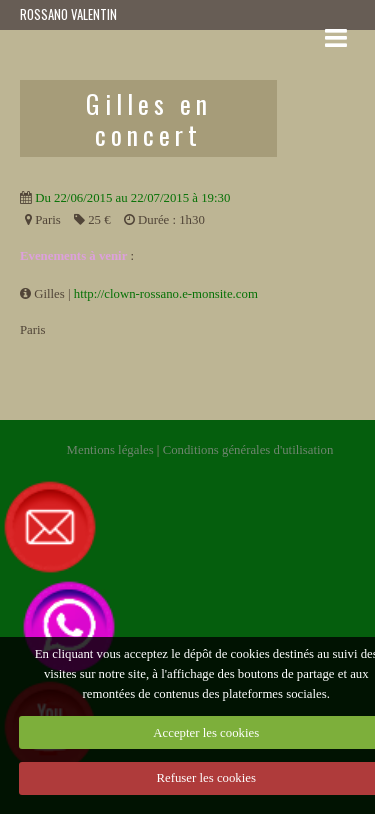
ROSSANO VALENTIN (68, 14)
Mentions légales (110, 450)
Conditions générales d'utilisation (248, 450)
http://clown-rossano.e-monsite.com (166, 294)
